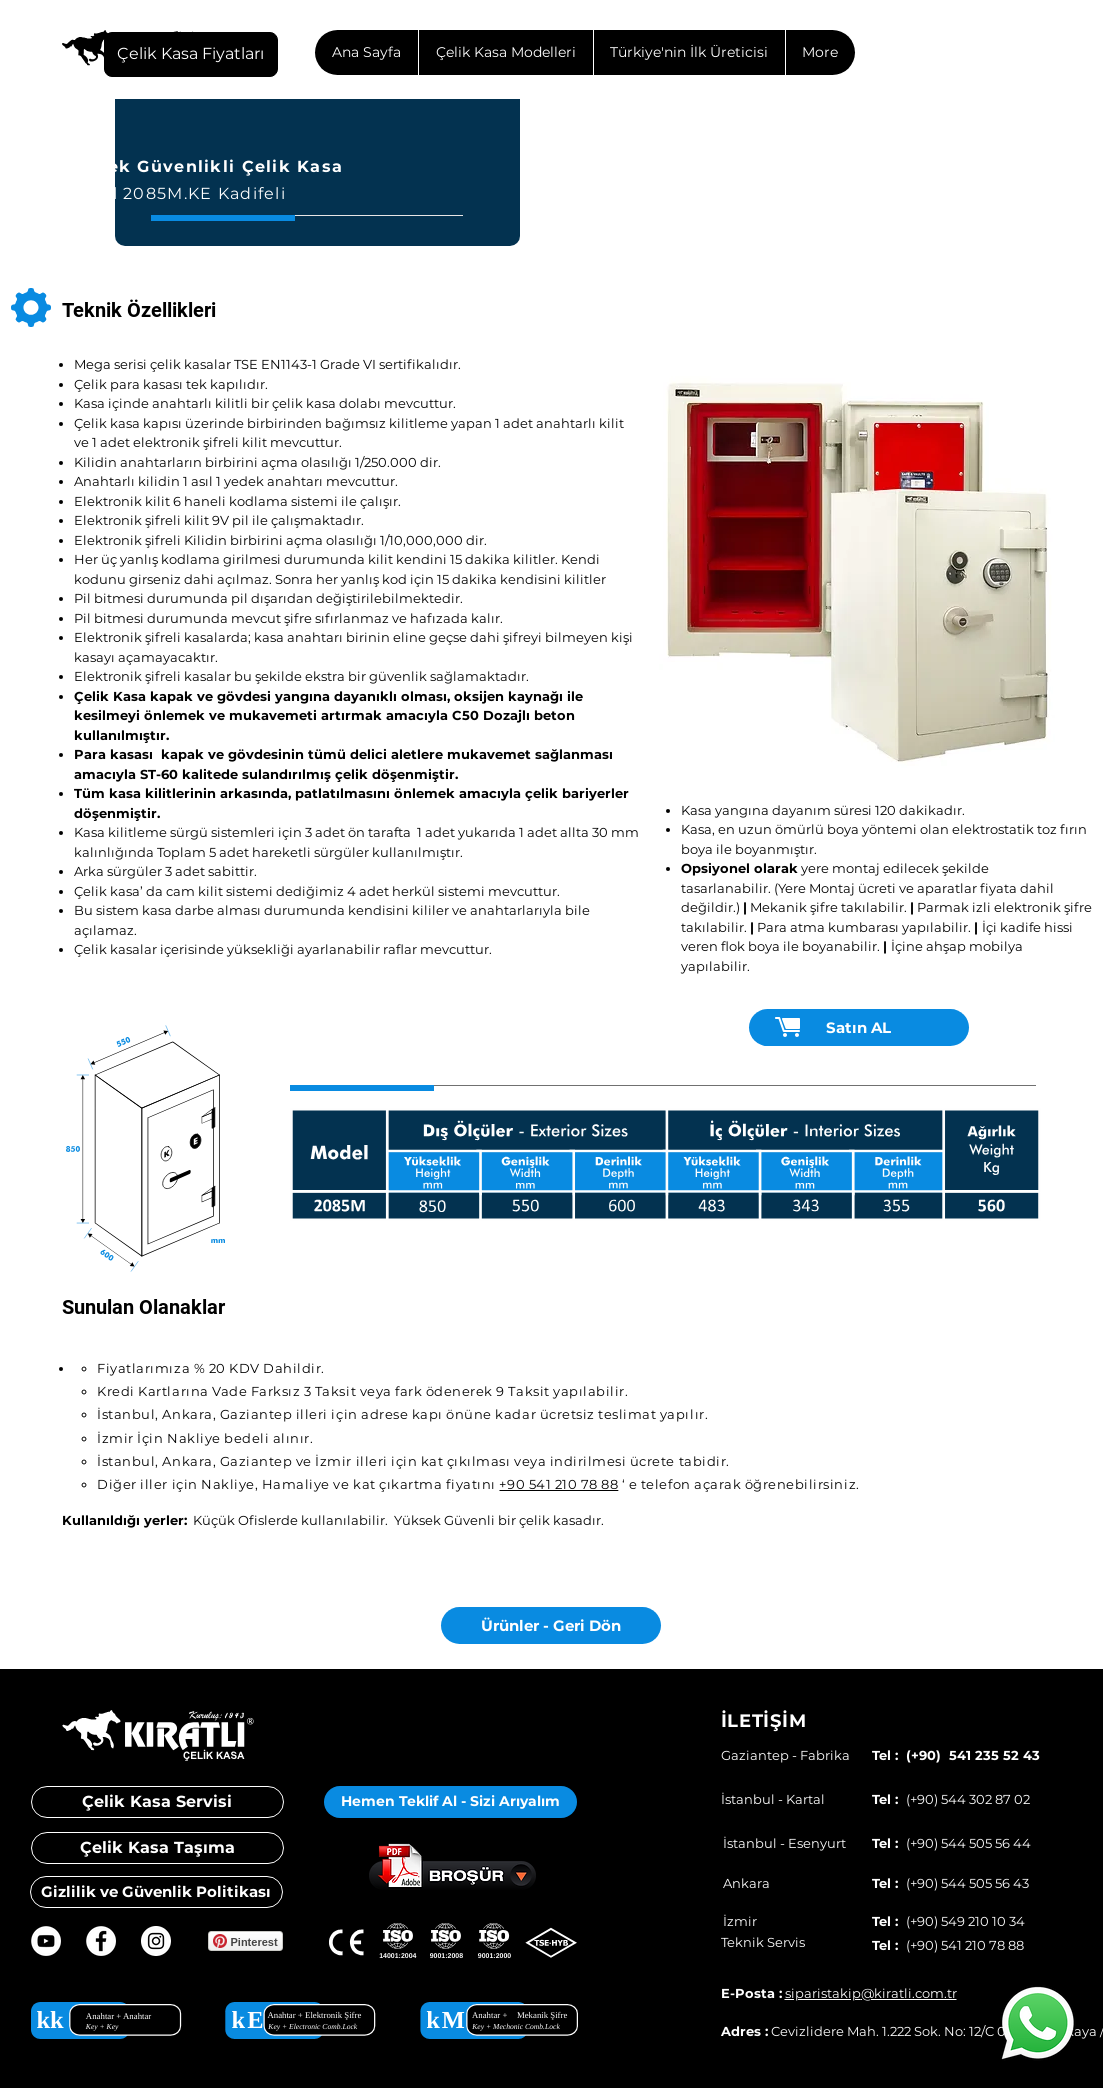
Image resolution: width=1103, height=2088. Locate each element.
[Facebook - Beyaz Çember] (101, 1941)
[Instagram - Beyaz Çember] (156, 1941)
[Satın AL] (859, 1027)
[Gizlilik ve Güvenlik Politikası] (156, 1892)
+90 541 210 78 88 (558, 1484)
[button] (859, 568)
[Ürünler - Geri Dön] (551, 1625)
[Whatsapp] (1038, 2023)
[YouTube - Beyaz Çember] (46, 1941)
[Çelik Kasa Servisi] (157, 1802)
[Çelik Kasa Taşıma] (157, 1848)
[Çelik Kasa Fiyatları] (191, 54)
